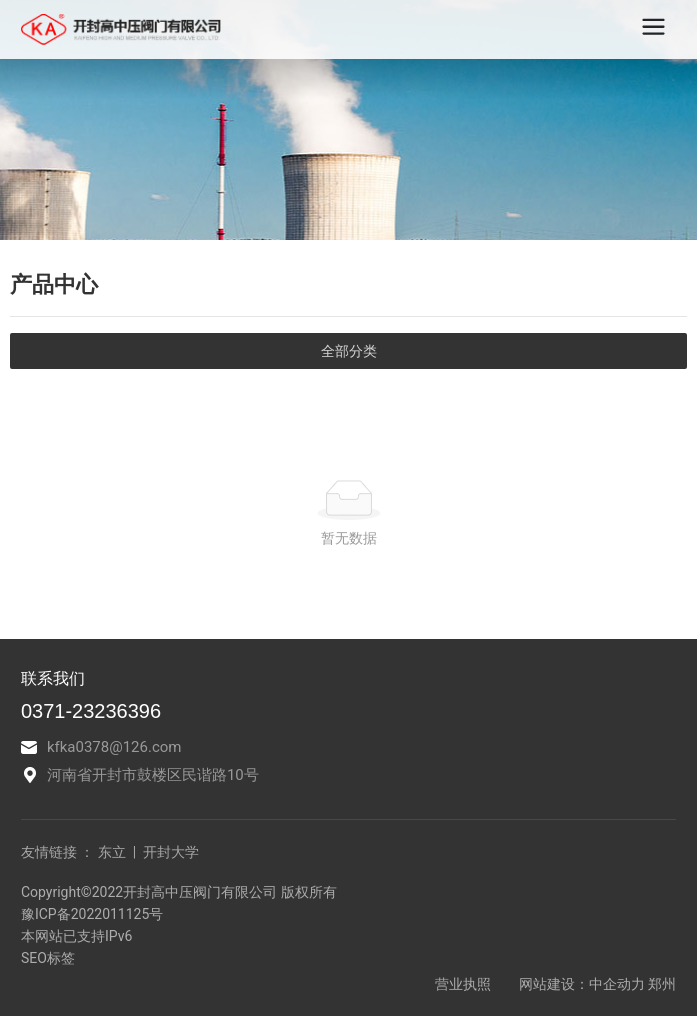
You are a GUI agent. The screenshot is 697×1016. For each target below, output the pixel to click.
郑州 (662, 984)
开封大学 (169, 852)
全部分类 (349, 351)
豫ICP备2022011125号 (92, 914)
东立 (112, 852)
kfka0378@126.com (114, 747)
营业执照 (464, 984)
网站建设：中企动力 (582, 984)
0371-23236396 (91, 711)
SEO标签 (48, 958)
